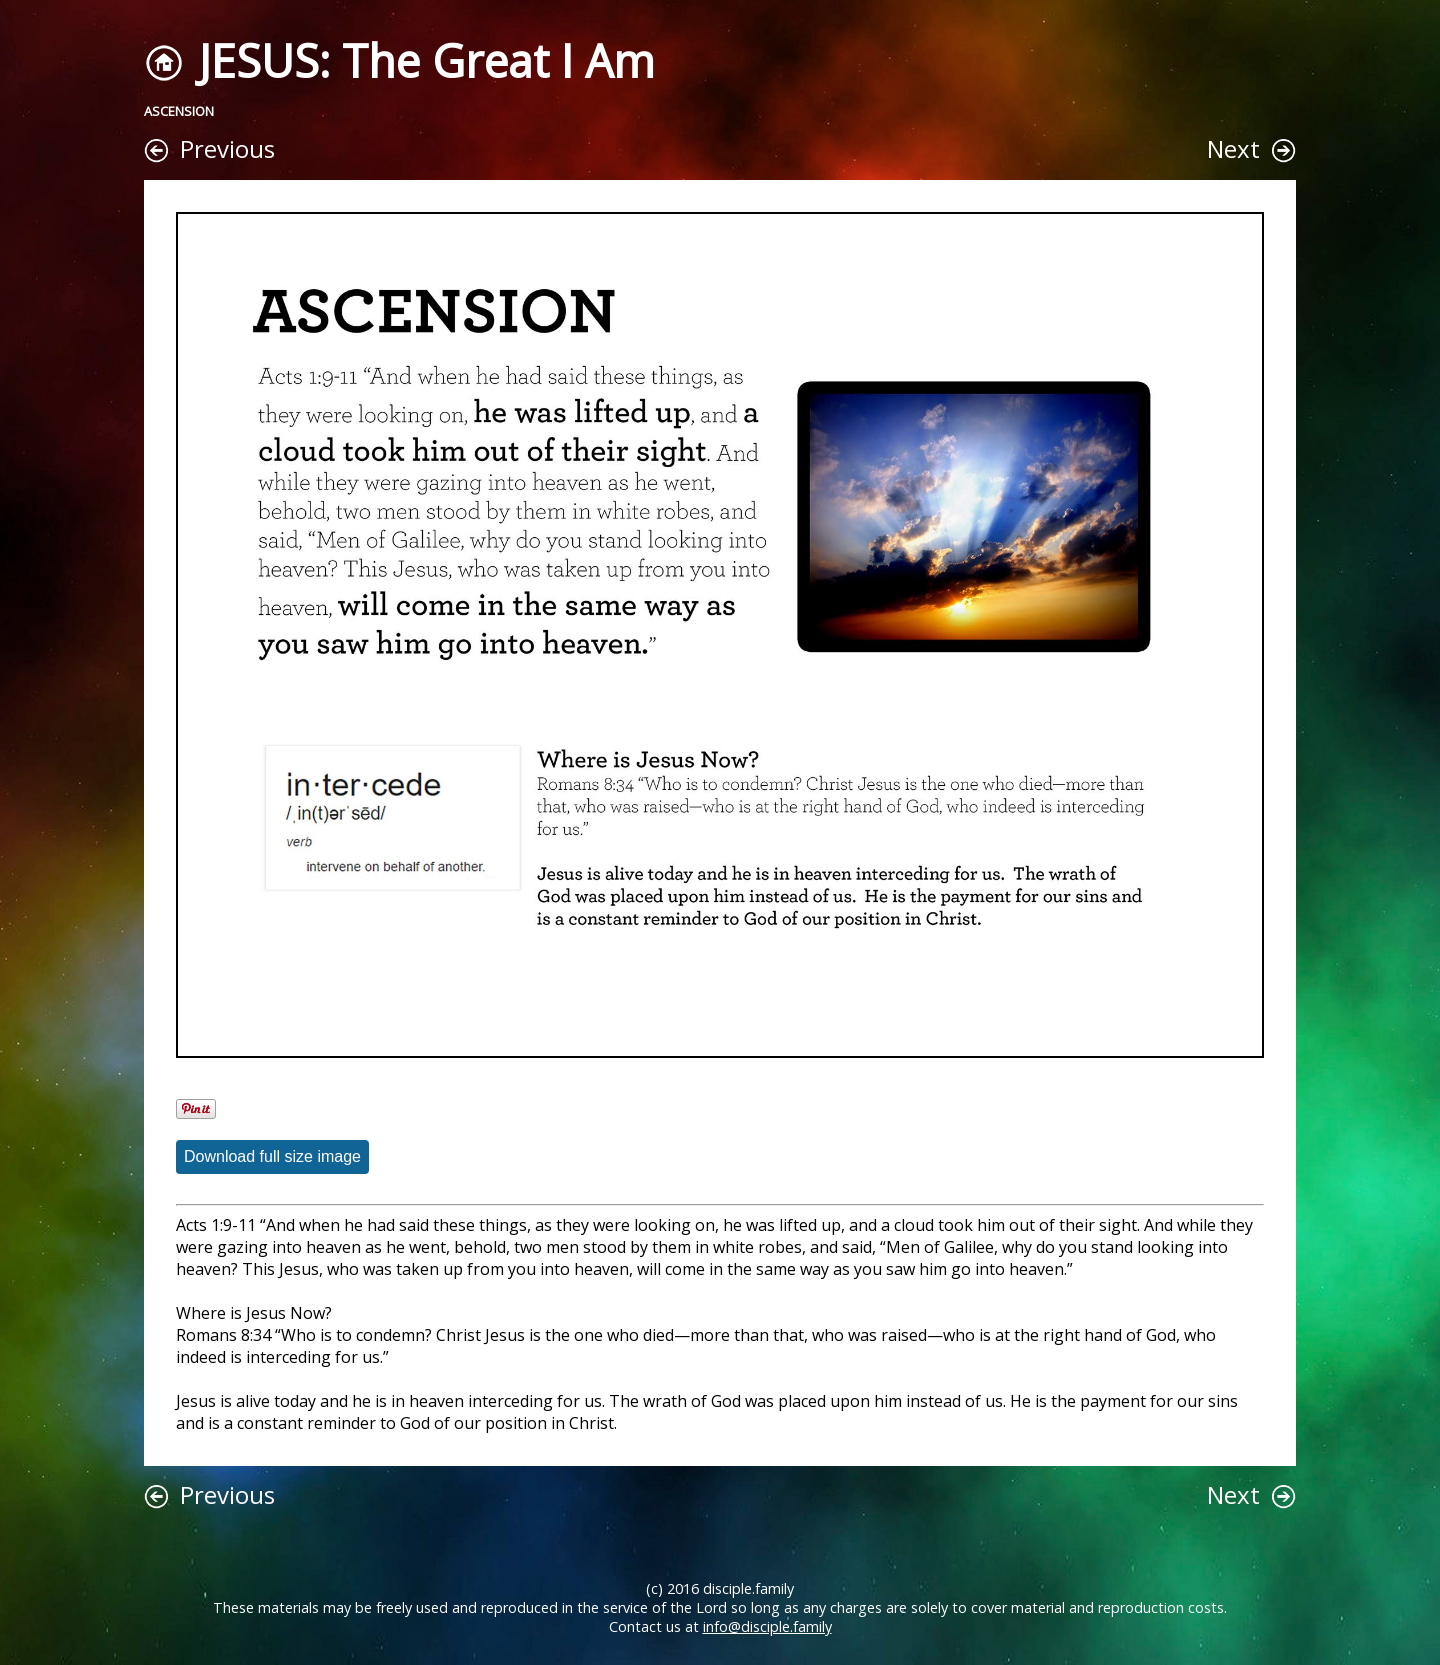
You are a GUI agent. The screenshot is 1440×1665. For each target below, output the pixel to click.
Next (1233, 148)
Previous (227, 148)
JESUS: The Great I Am (426, 60)
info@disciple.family (767, 1626)
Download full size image (272, 1156)
